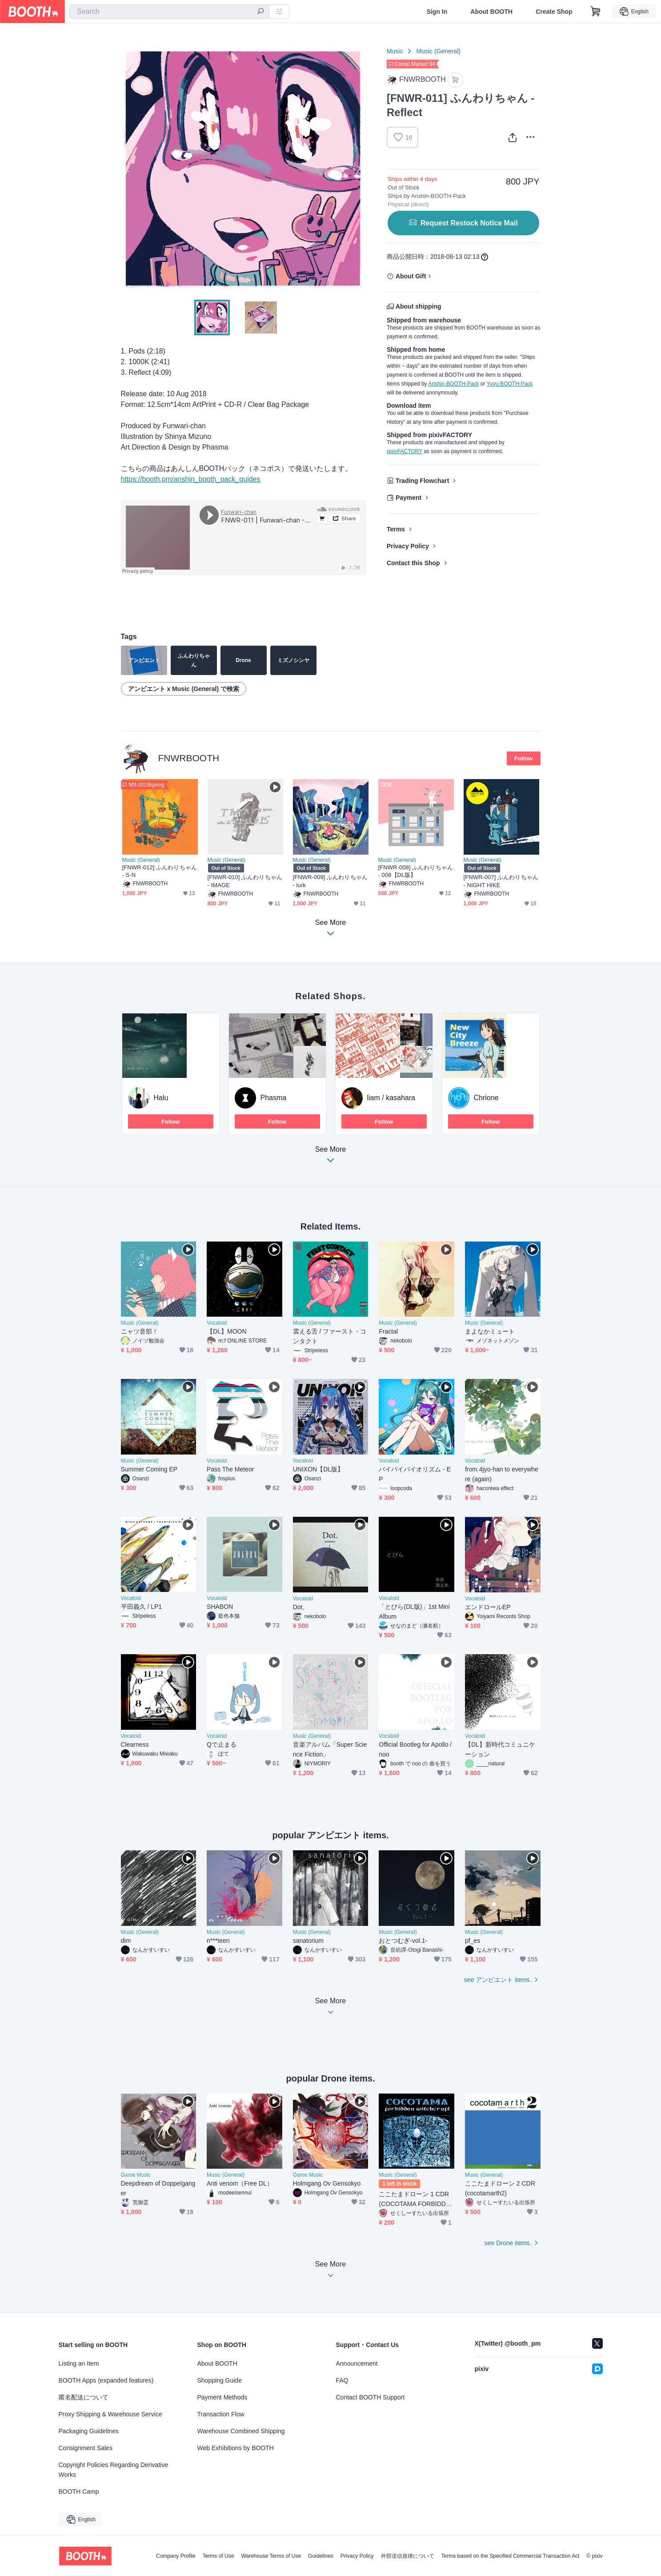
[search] (260, 12)
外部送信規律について (407, 2556)
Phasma (273, 1097)
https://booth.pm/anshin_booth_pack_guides (190, 479)
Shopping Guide (219, 2380)
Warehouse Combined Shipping (241, 2431)
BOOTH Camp (79, 2491)
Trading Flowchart (422, 480)
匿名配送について (83, 2397)
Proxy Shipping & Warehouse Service (110, 2414)
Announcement (357, 2363)
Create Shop (554, 11)
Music (395, 51)
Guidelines (320, 2556)
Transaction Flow (220, 2414)
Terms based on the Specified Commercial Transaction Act (510, 2556)
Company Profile (176, 2556)
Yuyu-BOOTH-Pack (509, 384)
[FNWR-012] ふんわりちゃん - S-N (159, 871)
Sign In (437, 11)
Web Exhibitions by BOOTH (235, 2447)
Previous (128, 168)
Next (358, 168)
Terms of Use (218, 2556)
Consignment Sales (85, 2447)
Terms (396, 529)
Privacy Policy (408, 546)
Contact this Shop (413, 563)
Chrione (486, 1097)
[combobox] (169, 11)
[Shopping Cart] (595, 11)
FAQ (342, 2380)
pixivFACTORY (404, 451)
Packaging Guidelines (89, 2431)
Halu (161, 1097)
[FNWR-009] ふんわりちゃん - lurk (330, 881)
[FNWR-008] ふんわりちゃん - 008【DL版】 (415, 871)
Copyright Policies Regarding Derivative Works (113, 2469)
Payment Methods (222, 2397)
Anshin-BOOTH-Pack (453, 384)
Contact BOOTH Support (370, 2397)
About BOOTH (491, 11)
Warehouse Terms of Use (271, 2556)
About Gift (411, 276)
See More (330, 1157)
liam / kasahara (391, 1097)
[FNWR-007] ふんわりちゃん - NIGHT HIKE (501, 881)
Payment (408, 497)
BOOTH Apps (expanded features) (106, 2380)
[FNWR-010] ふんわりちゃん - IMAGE (245, 881)
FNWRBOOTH (189, 758)
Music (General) (438, 51)
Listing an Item (79, 2363)
